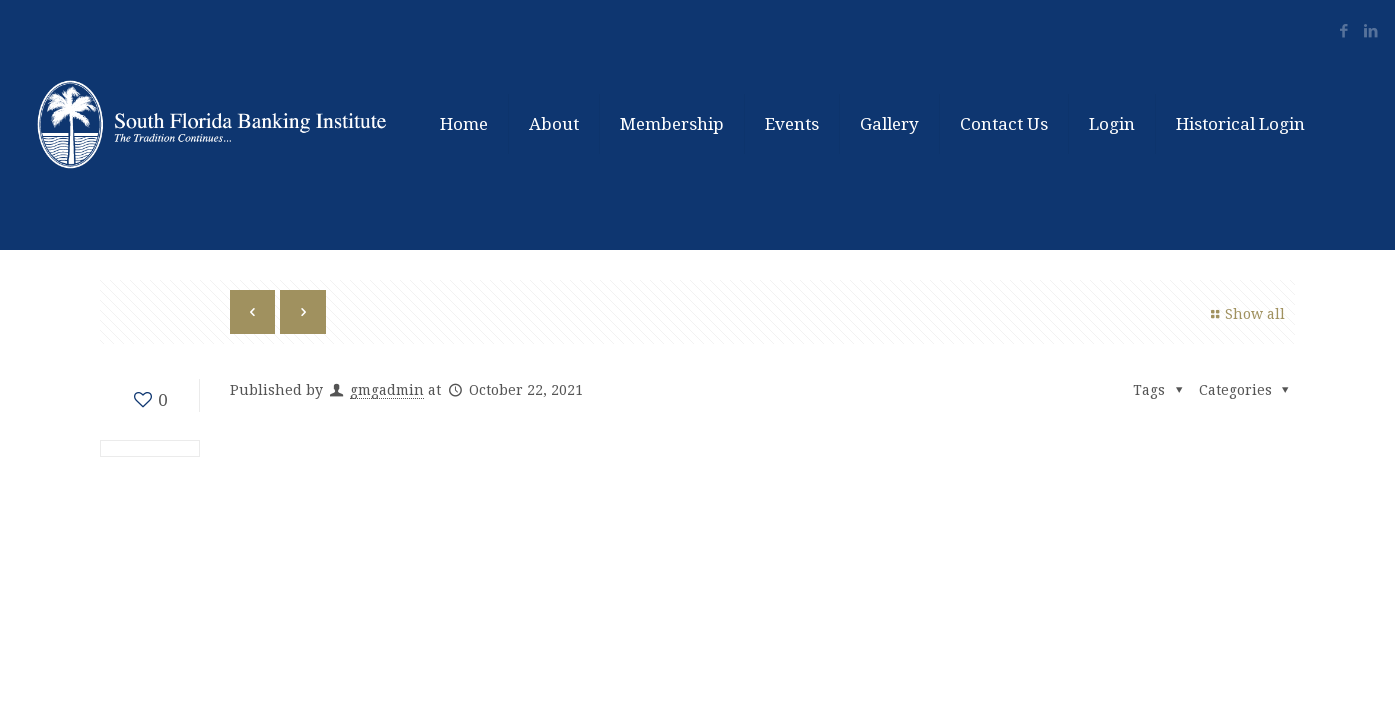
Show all (1246, 314)
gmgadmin (387, 390)
